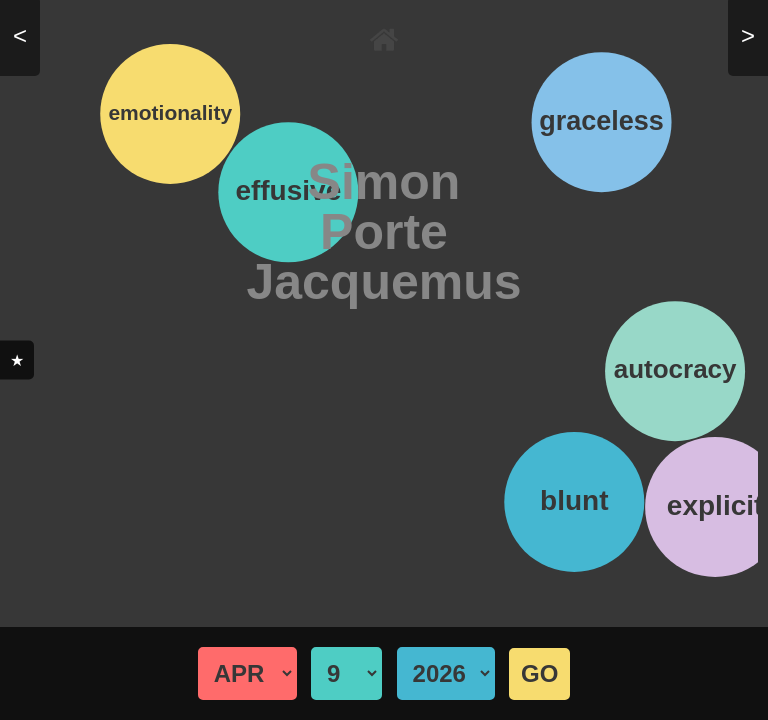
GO (539, 673)
